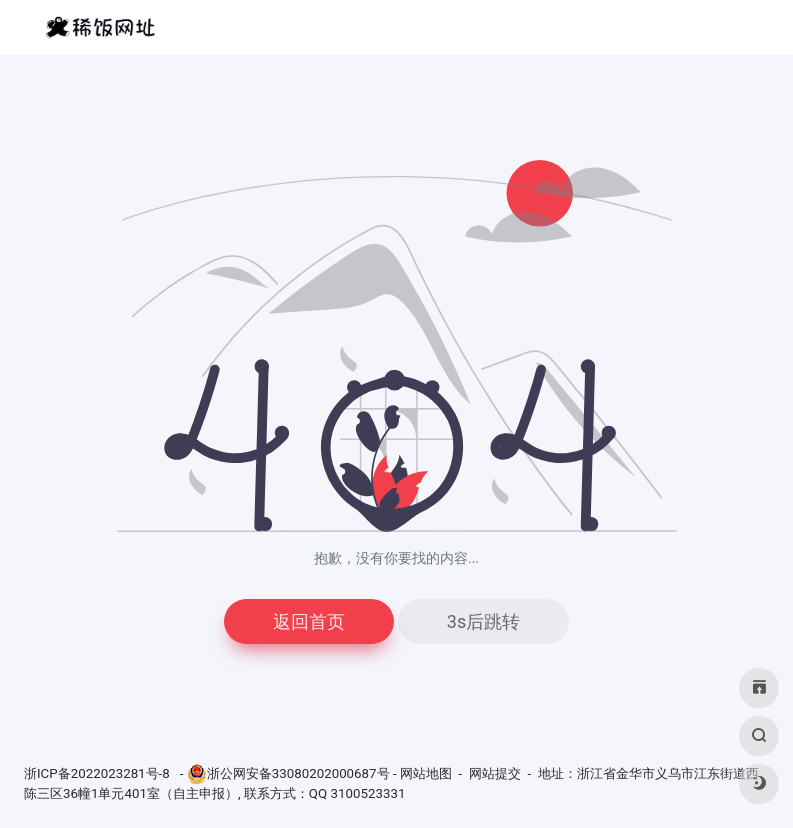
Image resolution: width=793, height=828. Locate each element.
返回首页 (309, 621)
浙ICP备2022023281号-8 (98, 773)
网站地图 (426, 773)
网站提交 (495, 773)
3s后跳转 (483, 621)
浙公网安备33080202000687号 (298, 773)
